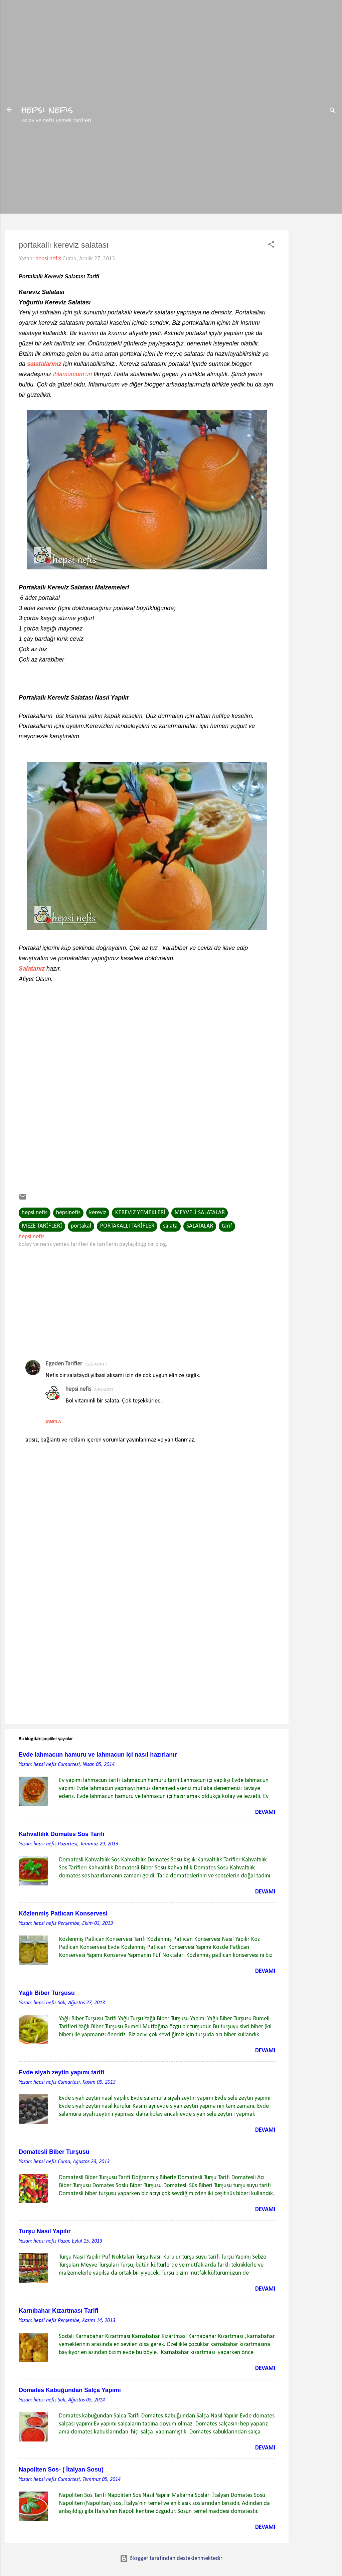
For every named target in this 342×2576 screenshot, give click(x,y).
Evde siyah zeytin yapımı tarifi (61, 2072)
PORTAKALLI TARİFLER (127, 1226)
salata (170, 1226)
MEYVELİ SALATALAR (199, 1213)
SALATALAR (199, 1226)
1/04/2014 (104, 1389)
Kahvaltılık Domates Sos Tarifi (62, 1834)
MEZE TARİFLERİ (42, 1226)
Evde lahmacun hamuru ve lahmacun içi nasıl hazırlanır (98, 1754)
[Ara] (333, 111)
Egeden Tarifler (63, 1364)
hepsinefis (68, 1213)
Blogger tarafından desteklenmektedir (171, 2558)
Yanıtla (53, 1422)
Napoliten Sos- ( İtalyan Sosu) (61, 2469)
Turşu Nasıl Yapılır (44, 2231)
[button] (271, 245)
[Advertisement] (315, 237)
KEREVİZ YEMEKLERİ (140, 1213)
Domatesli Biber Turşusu (54, 2151)
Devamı (265, 1812)
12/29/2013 (96, 1364)
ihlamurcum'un (72, 374)
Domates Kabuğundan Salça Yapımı (70, 2390)
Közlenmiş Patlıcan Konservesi (63, 1913)
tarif (227, 1226)
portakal (81, 1226)
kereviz (97, 1213)
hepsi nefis (47, 109)
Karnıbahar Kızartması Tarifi (59, 2310)
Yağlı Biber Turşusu (47, 1993)
